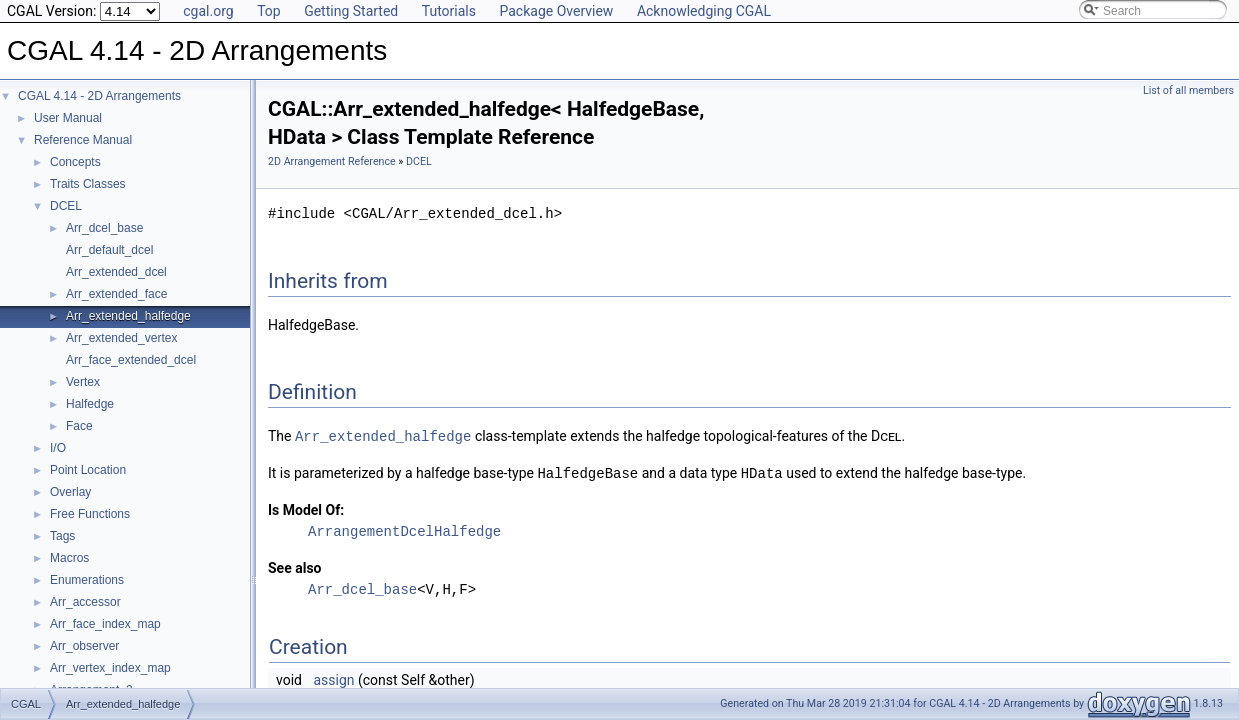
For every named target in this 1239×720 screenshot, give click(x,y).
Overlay (70, 492)
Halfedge (90, 404)
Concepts (75, 162)
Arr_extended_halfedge (128, 316)
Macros (69, 558)
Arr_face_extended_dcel (131, 360)
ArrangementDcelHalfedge (404, 529)
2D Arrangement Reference (332, 161)
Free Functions (90, 514)
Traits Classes (88, 184)
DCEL (66, 206)
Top (269, 11)
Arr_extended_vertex (121, 338)
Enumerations (87, 580)
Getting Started (351, 11)
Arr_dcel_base (104, 228)
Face (79, 426)
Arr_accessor (85, 602)
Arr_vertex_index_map (110, 668)
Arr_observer (84, 646)
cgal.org (208, 11)
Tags (62, 536)
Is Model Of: (306, 508)
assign (333, 678)
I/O (58, 448)
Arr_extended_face (116, 294)
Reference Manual (83, 140)
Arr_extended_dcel (116, 272)
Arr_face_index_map (105, 624)
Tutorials (449, 11)
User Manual (68, 118)
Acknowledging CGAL (704, 11)
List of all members (1188, 90)
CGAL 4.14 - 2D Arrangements (99, 96)
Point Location (88, 470)
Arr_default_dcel (109, 250)
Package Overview (556, 11)
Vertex (83, 382)
